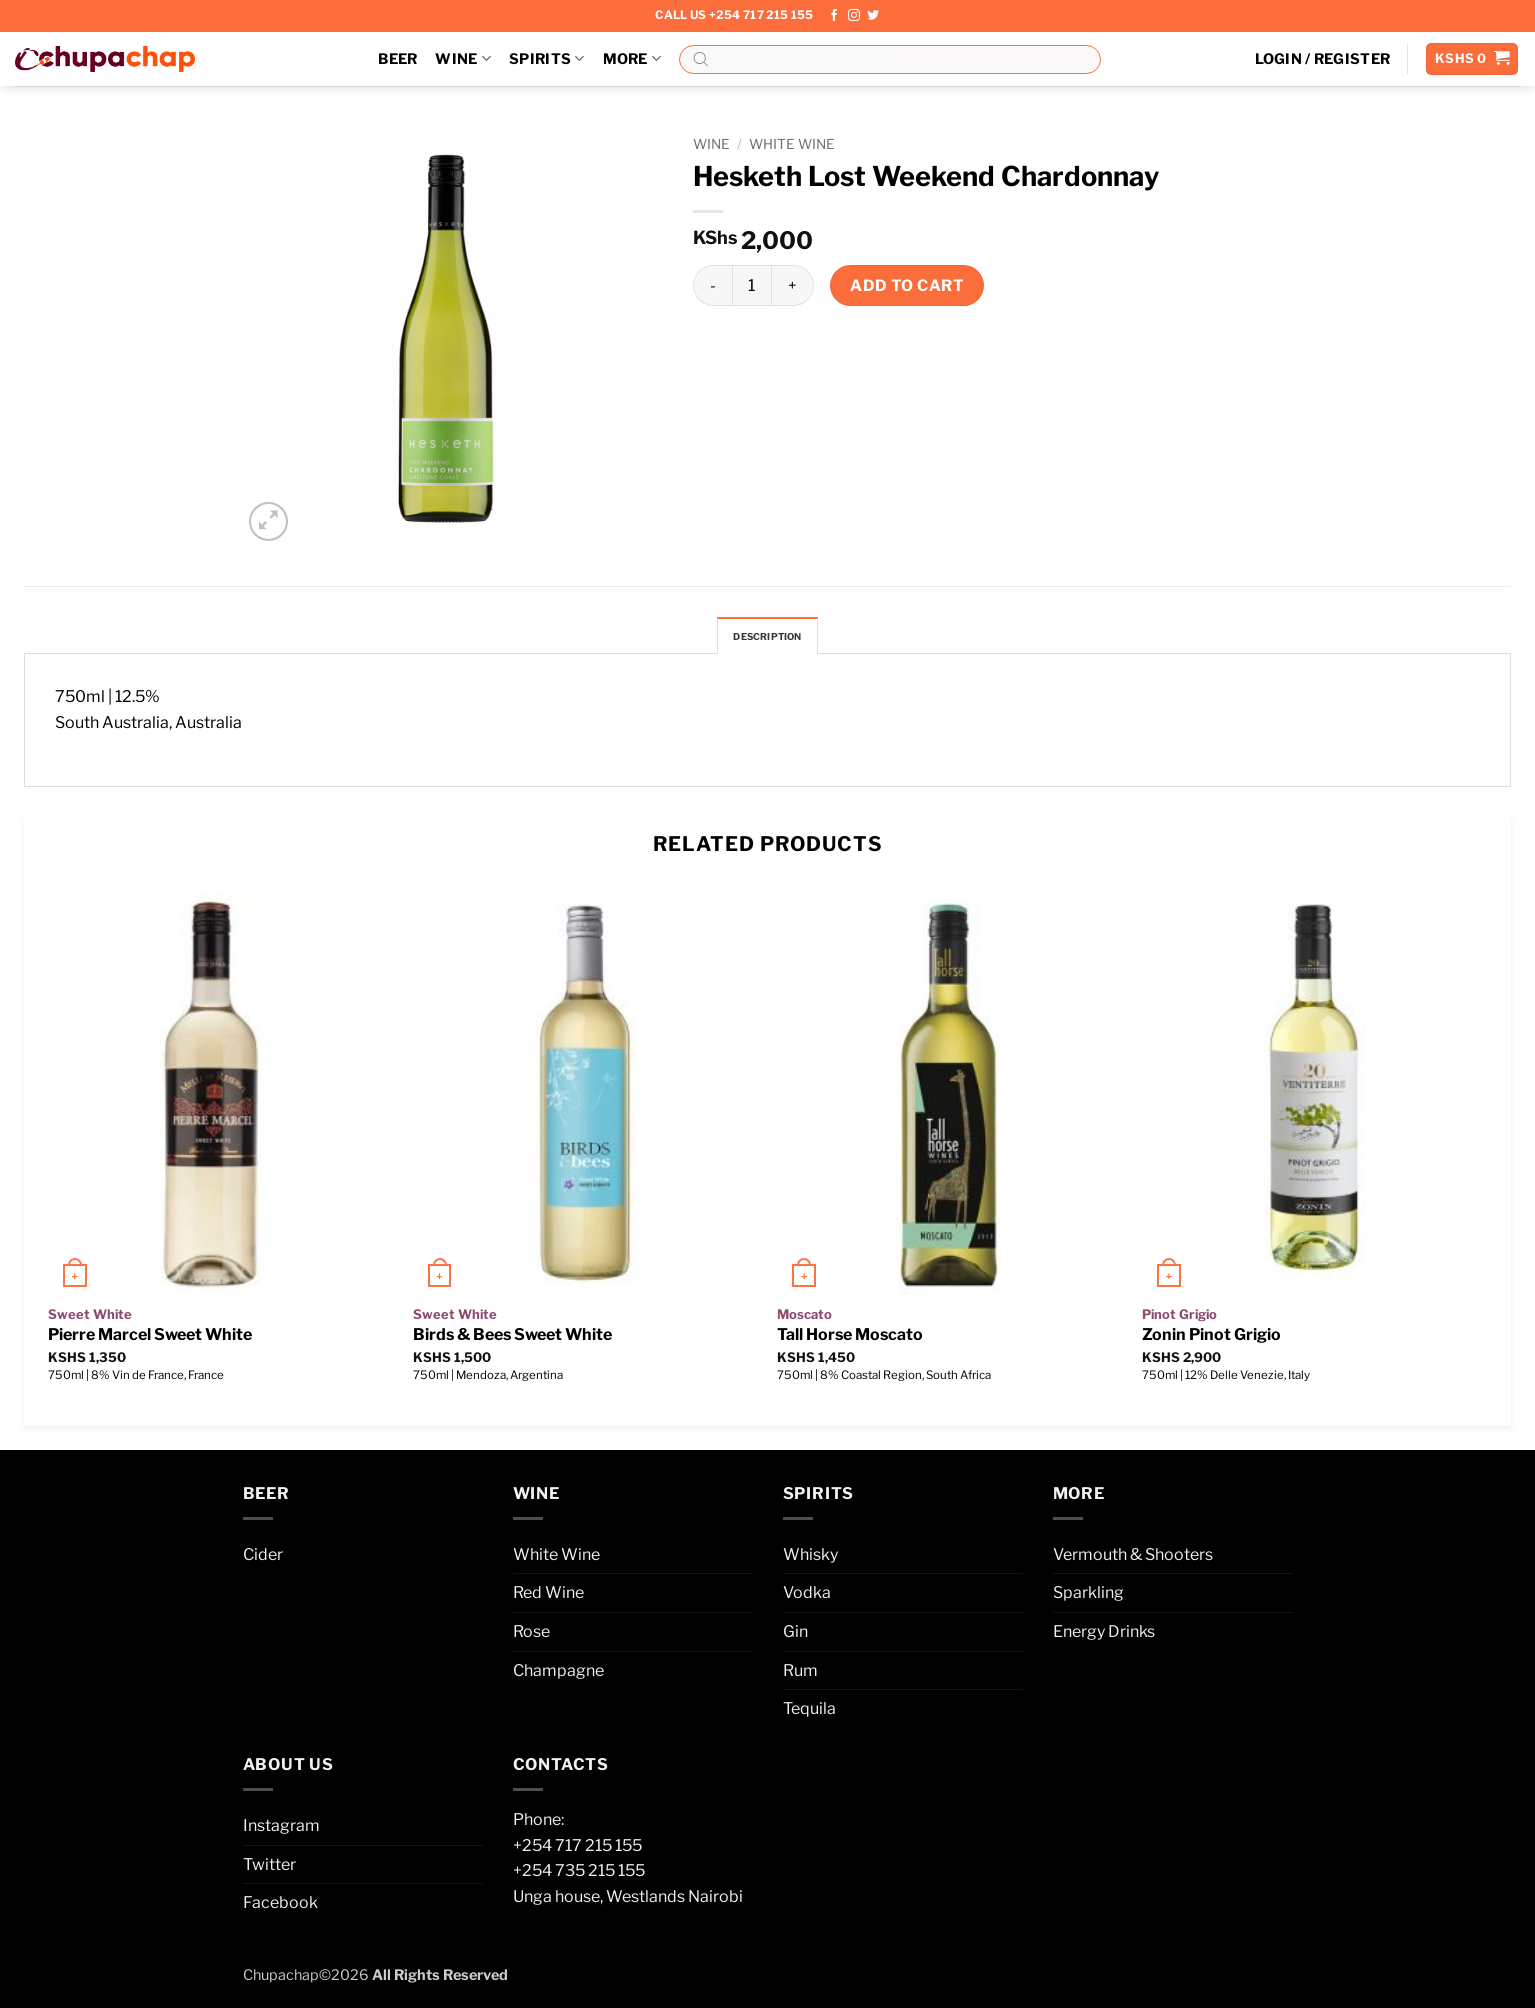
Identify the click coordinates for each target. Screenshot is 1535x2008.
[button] (1323, 59)
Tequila (809, 1714)
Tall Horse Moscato (850, 1340)
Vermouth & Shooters (1133, 1559)
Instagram (281, 1830)
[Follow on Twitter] (873, 16)
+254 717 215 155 (577, 1850)
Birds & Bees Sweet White (512, 1340)
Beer (397, 59)
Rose (531, 1636)
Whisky (810, 1559)
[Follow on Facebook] (834, 16)
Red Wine (548, 1598)
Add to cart (907, 285)
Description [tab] (768, 638)
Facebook (280, 1908)
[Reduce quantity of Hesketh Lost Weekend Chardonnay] (712, 285)
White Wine (792, 144)
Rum (800, 1675)
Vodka (807, 1598)
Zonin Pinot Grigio (1211, 1340)
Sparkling (1088, 1598)
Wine (463, 58)
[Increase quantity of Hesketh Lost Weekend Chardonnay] (793, 285)
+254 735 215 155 (579, 1876)
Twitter (269, 1869)
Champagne (558, 1675)
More (632, 58)
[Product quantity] (752, 285)
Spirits (547, 58)
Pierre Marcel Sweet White (150, 1340)
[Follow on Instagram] (854, 16)
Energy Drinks (1104, 1636)
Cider (263, 1559)
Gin (795, 1636)
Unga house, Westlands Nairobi (628, 1901)
